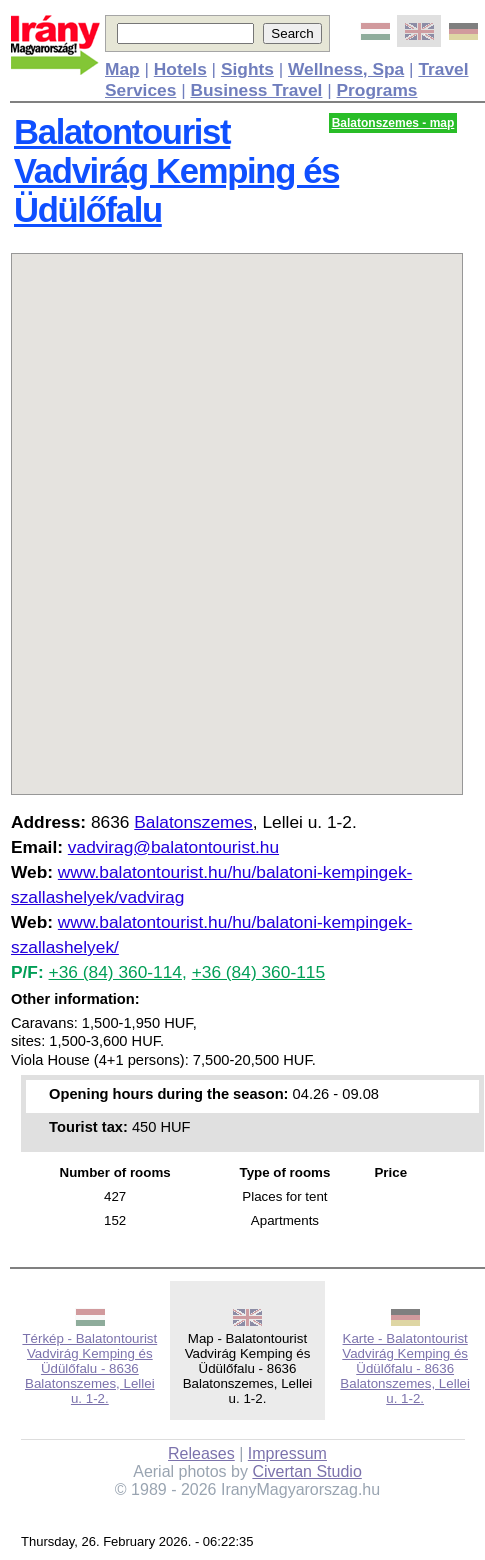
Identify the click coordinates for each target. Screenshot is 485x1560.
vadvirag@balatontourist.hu (173, 847)
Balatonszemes (193, 822)
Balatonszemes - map (393, 123)
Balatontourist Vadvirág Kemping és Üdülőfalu (176, 171)
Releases (201, 1453)
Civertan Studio (306, 1471)
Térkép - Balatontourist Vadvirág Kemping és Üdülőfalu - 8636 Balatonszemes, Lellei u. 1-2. (89, 1368)
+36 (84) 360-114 (115, 972)
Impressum (287, 1453)
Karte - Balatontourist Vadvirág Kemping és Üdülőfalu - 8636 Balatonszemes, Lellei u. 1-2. (405, 1368)
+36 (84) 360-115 (258, 972)
